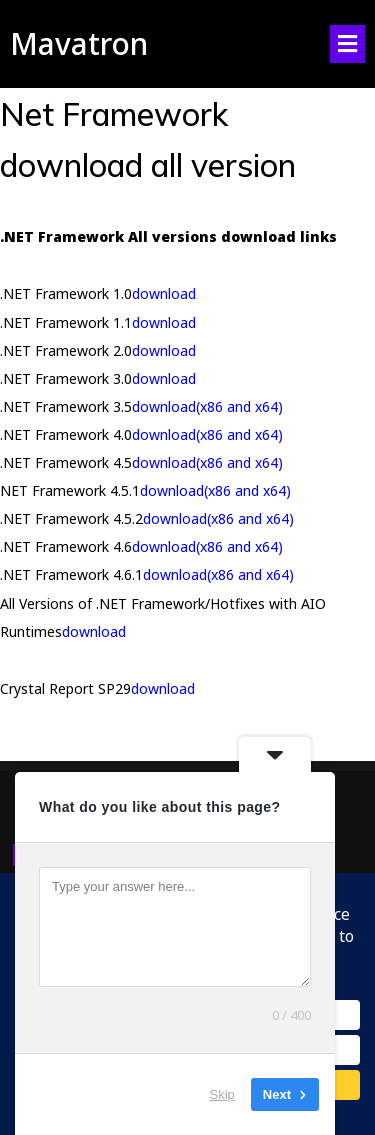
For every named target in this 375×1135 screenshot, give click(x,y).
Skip (222, 1094)
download (164, 293)
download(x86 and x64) (207, 406)
